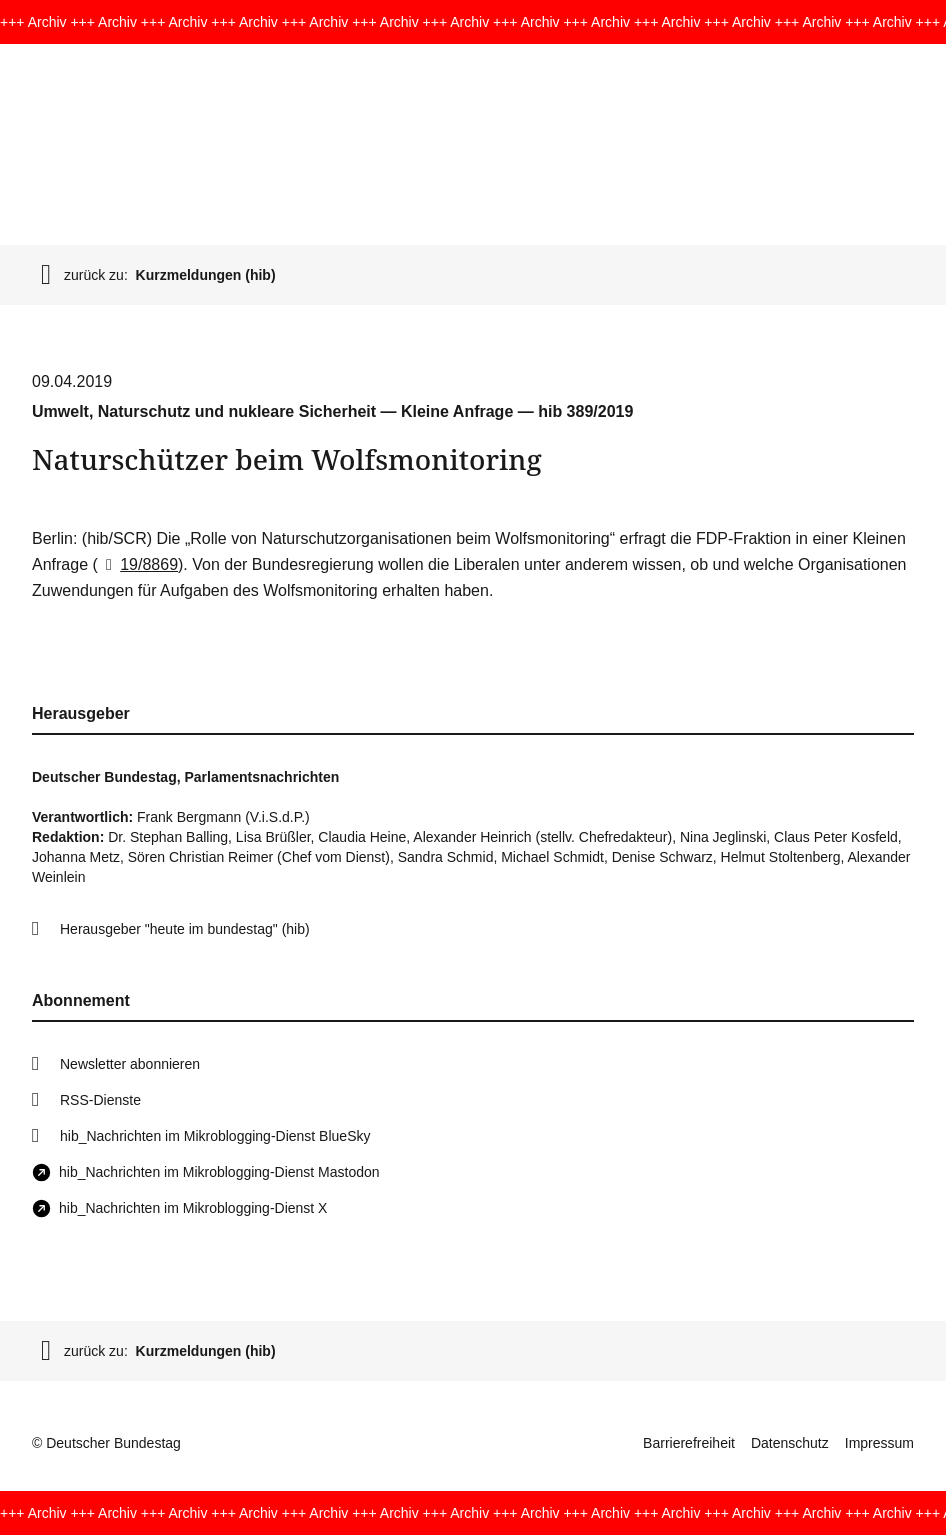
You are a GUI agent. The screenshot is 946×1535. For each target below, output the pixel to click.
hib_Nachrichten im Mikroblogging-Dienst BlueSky (215, 1136)
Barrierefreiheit (689, 1443)
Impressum (879, 1443)
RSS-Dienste (100, 1100)
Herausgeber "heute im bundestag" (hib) (185, 929)
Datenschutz (790, 1443)
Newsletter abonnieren (130, 1064)
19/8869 (138, 564)
